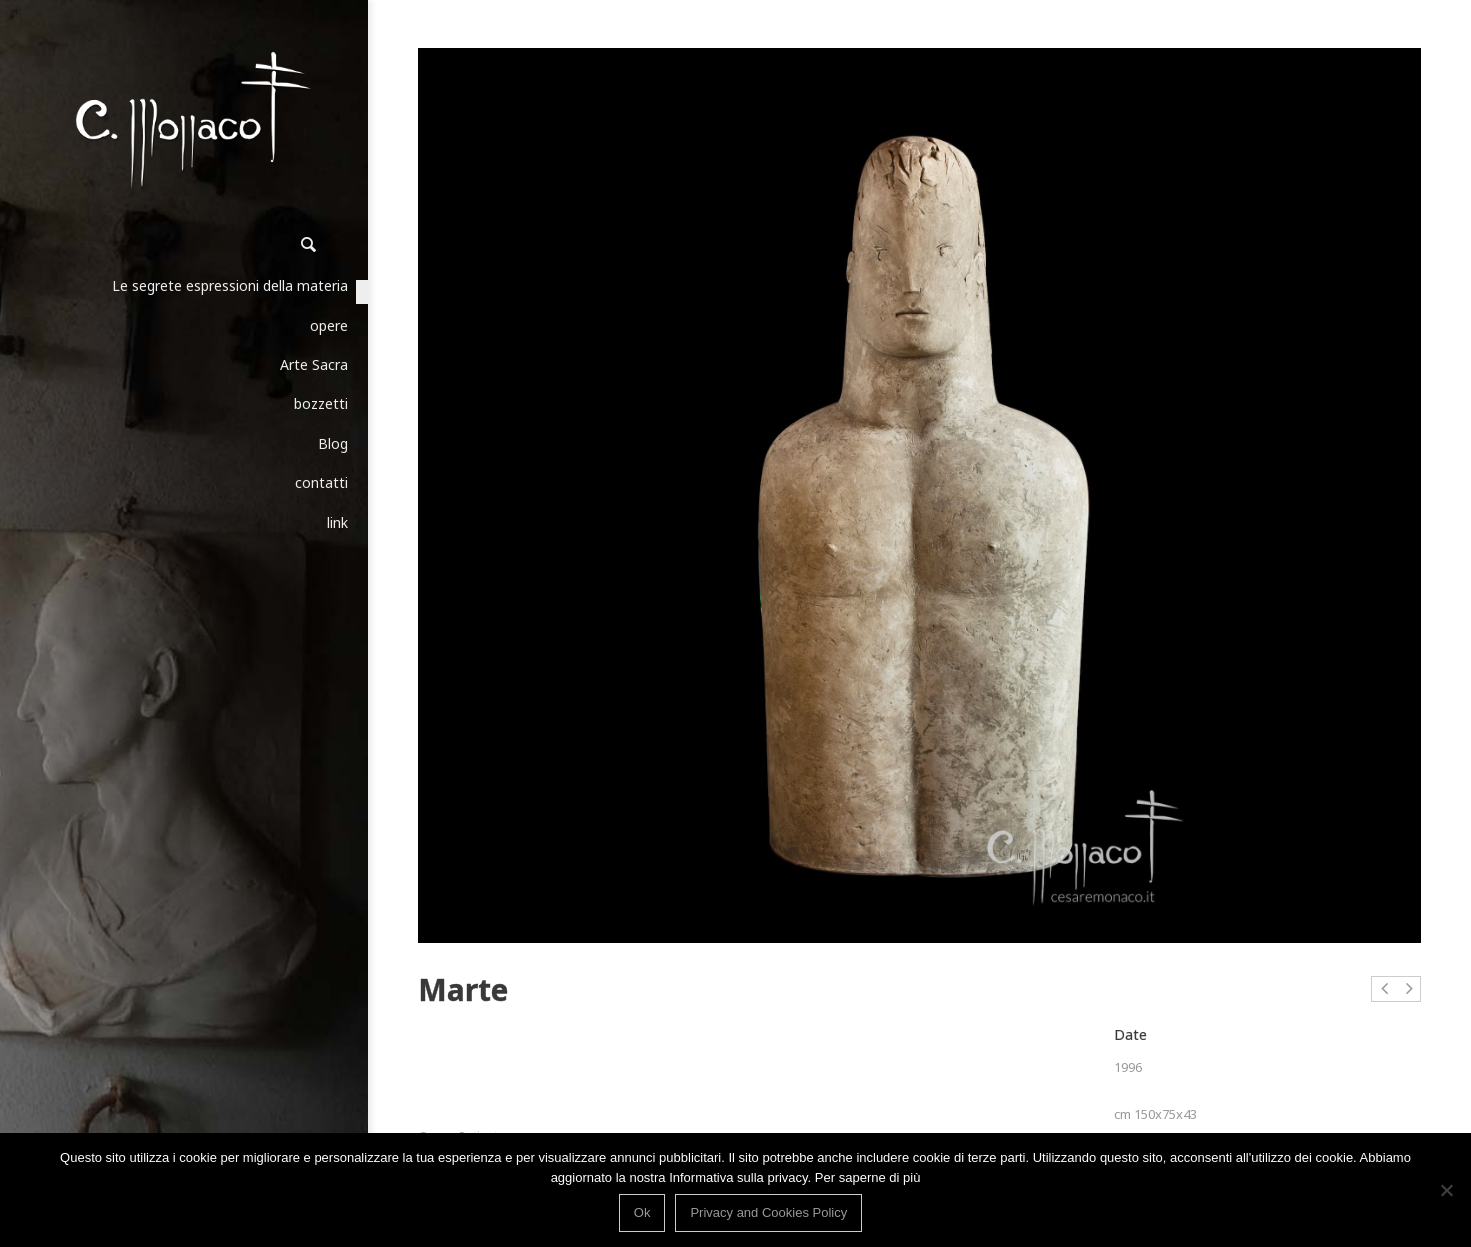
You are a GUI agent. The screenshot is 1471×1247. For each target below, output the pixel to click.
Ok (642, 1212)
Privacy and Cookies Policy (768, 1212)
